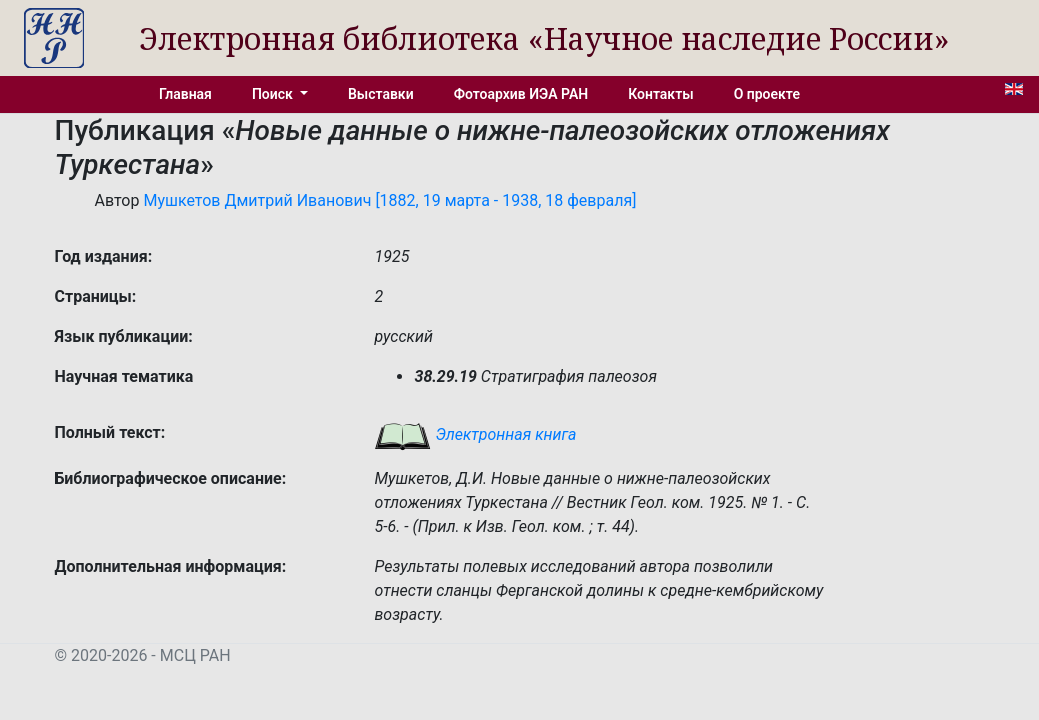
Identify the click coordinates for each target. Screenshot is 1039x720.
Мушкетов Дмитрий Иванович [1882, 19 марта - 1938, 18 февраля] (389, 200)
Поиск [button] (274, 94)
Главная (185, 94)
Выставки (381, 94)
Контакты (660, 94)
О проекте (767, 94)
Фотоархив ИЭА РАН (521, 94)
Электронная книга (475, 434)
